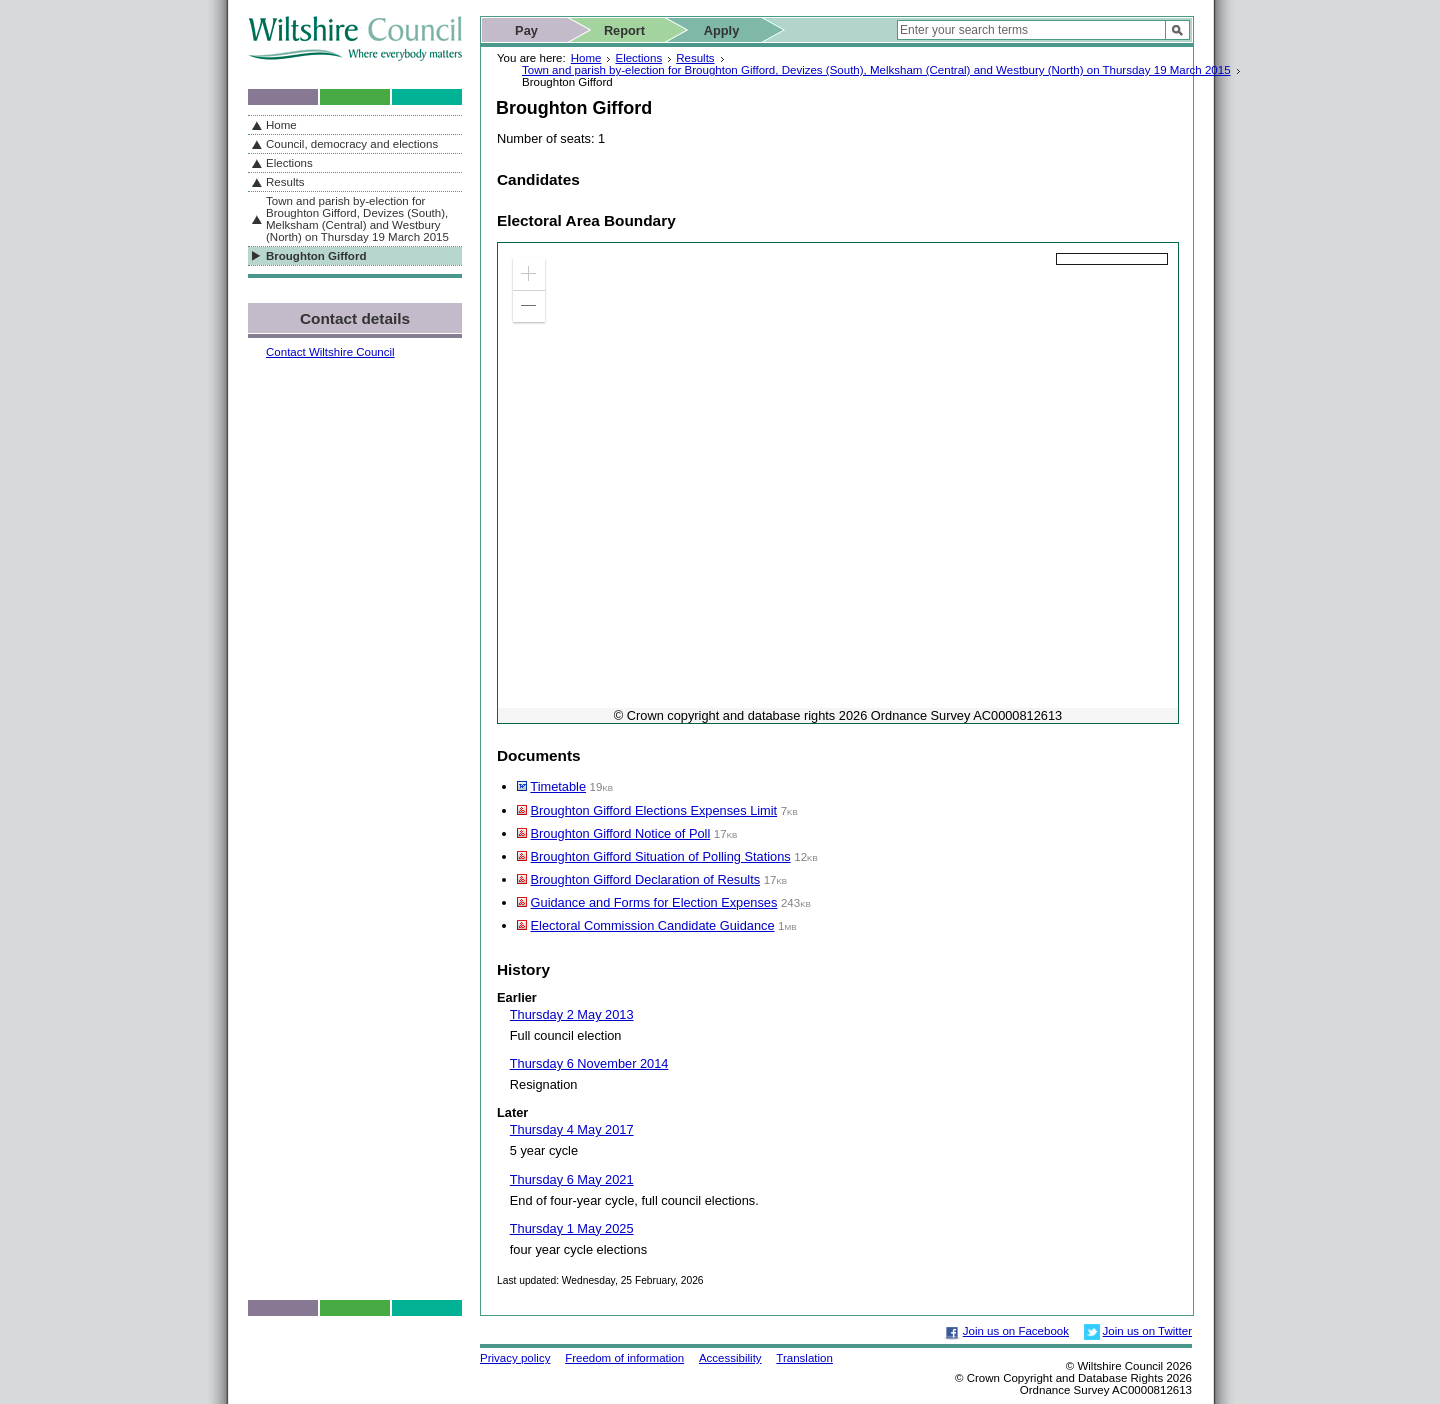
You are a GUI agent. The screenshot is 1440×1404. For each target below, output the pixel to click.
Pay (526, 30)
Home (586, 58)
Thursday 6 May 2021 (572, 1179)
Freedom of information (624, 1358)
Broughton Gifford (316, 256)
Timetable (558, 786)
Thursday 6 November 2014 (589, 1063)
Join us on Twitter (1147, 1331)
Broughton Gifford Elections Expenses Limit (654, 810)
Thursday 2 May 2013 (572, 1014)
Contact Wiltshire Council (330, 352)
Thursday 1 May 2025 (572, 1228)
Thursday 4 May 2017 (572, 1129)
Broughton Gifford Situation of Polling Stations (661, 856)
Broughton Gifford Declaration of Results (646, 879)
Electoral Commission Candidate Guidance (653, 925)
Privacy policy (515, 1358)
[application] (838, 483)
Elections (638, 58)
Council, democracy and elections (352, 144)
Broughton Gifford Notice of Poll (621, 833)
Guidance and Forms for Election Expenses (654, 902)
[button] (529, 274)
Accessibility (730, 1358)
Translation (804, 1358)
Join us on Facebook (1016, 1331)
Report (624, 30)
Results (695, 58)
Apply (722, 30)
